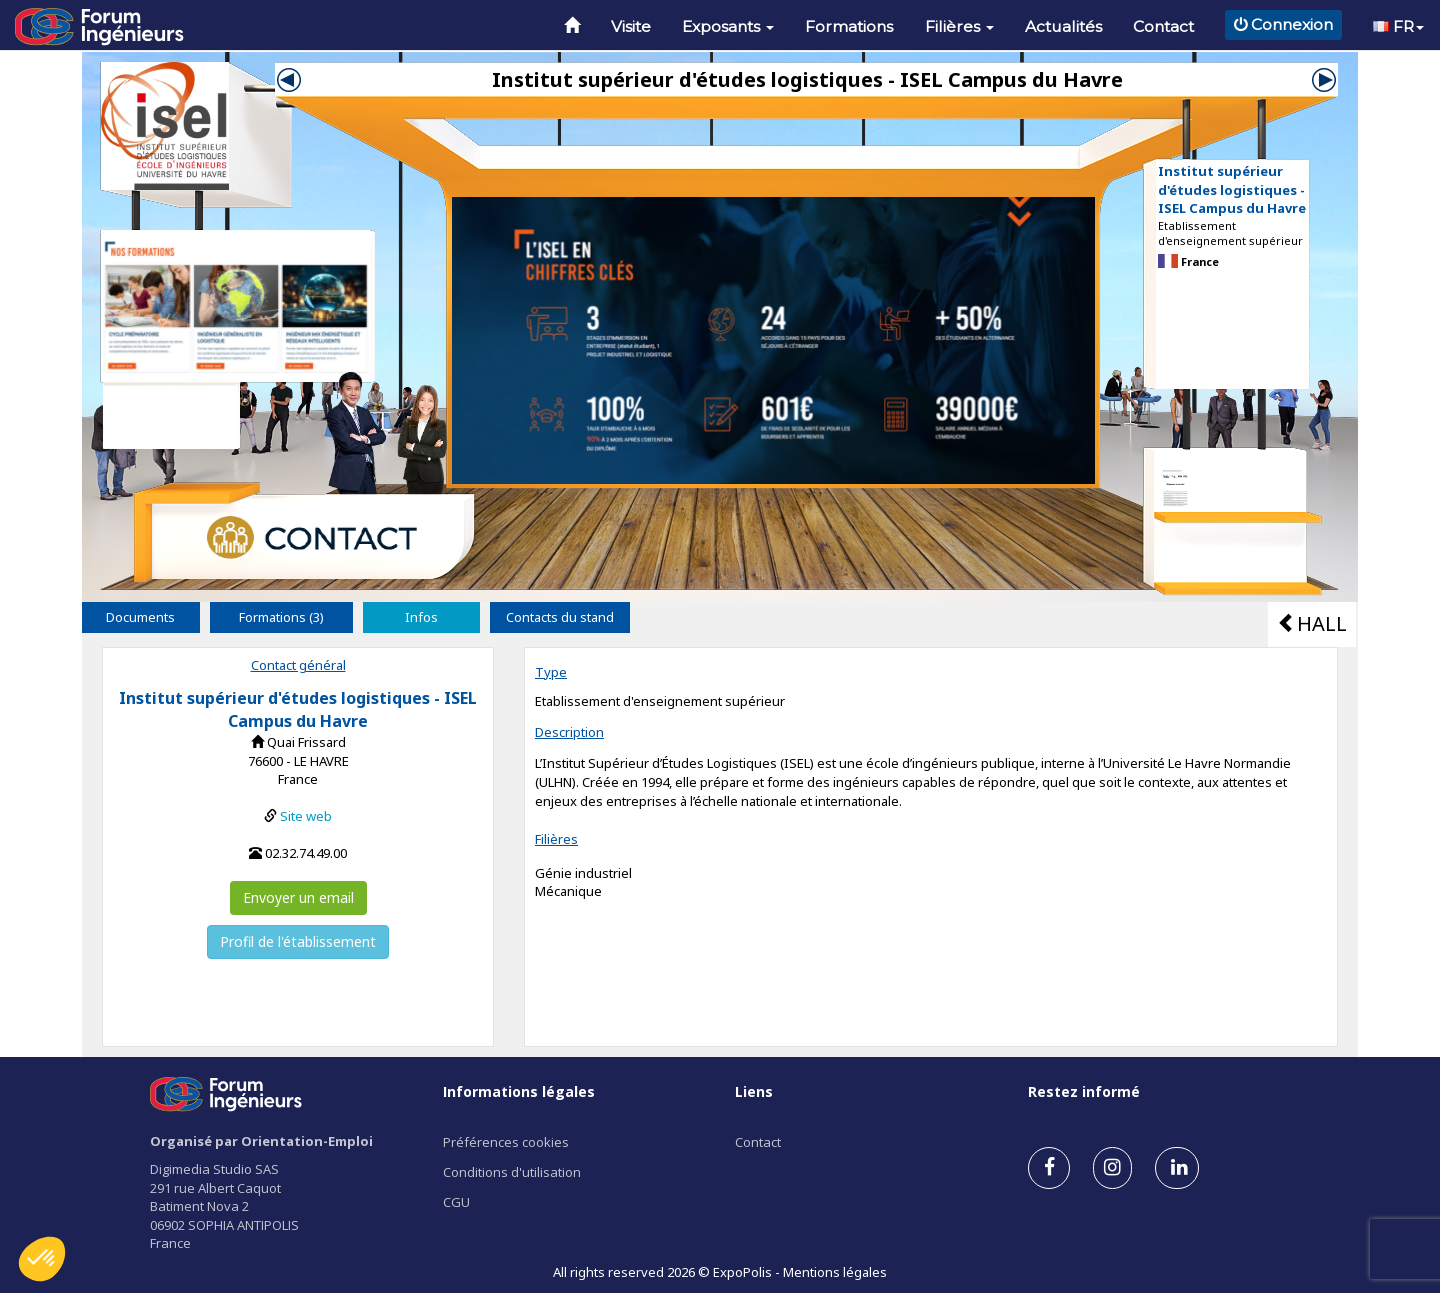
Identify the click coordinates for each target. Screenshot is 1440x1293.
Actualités (1063, 26)
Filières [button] (959, 26)
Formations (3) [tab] (281, 617)
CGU (456, 1202)
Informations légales (519, 1091)
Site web (306, 816)
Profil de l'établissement (298, 941)
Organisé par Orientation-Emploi (261, 1141)
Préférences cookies (506, 1142)
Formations (849, 26)
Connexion (1283, 24)
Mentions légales (835, 1272)
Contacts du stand (560, 617)
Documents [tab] (140, 617)
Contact (1163, 26)
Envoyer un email (298, 897)
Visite (631, 26)
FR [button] (1398, 26)
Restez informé (1084, 1091)
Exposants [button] (728, 26)
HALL (1312, 623)
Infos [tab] (421, 617)
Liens (754, 1091)
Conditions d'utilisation (512, 1172)
